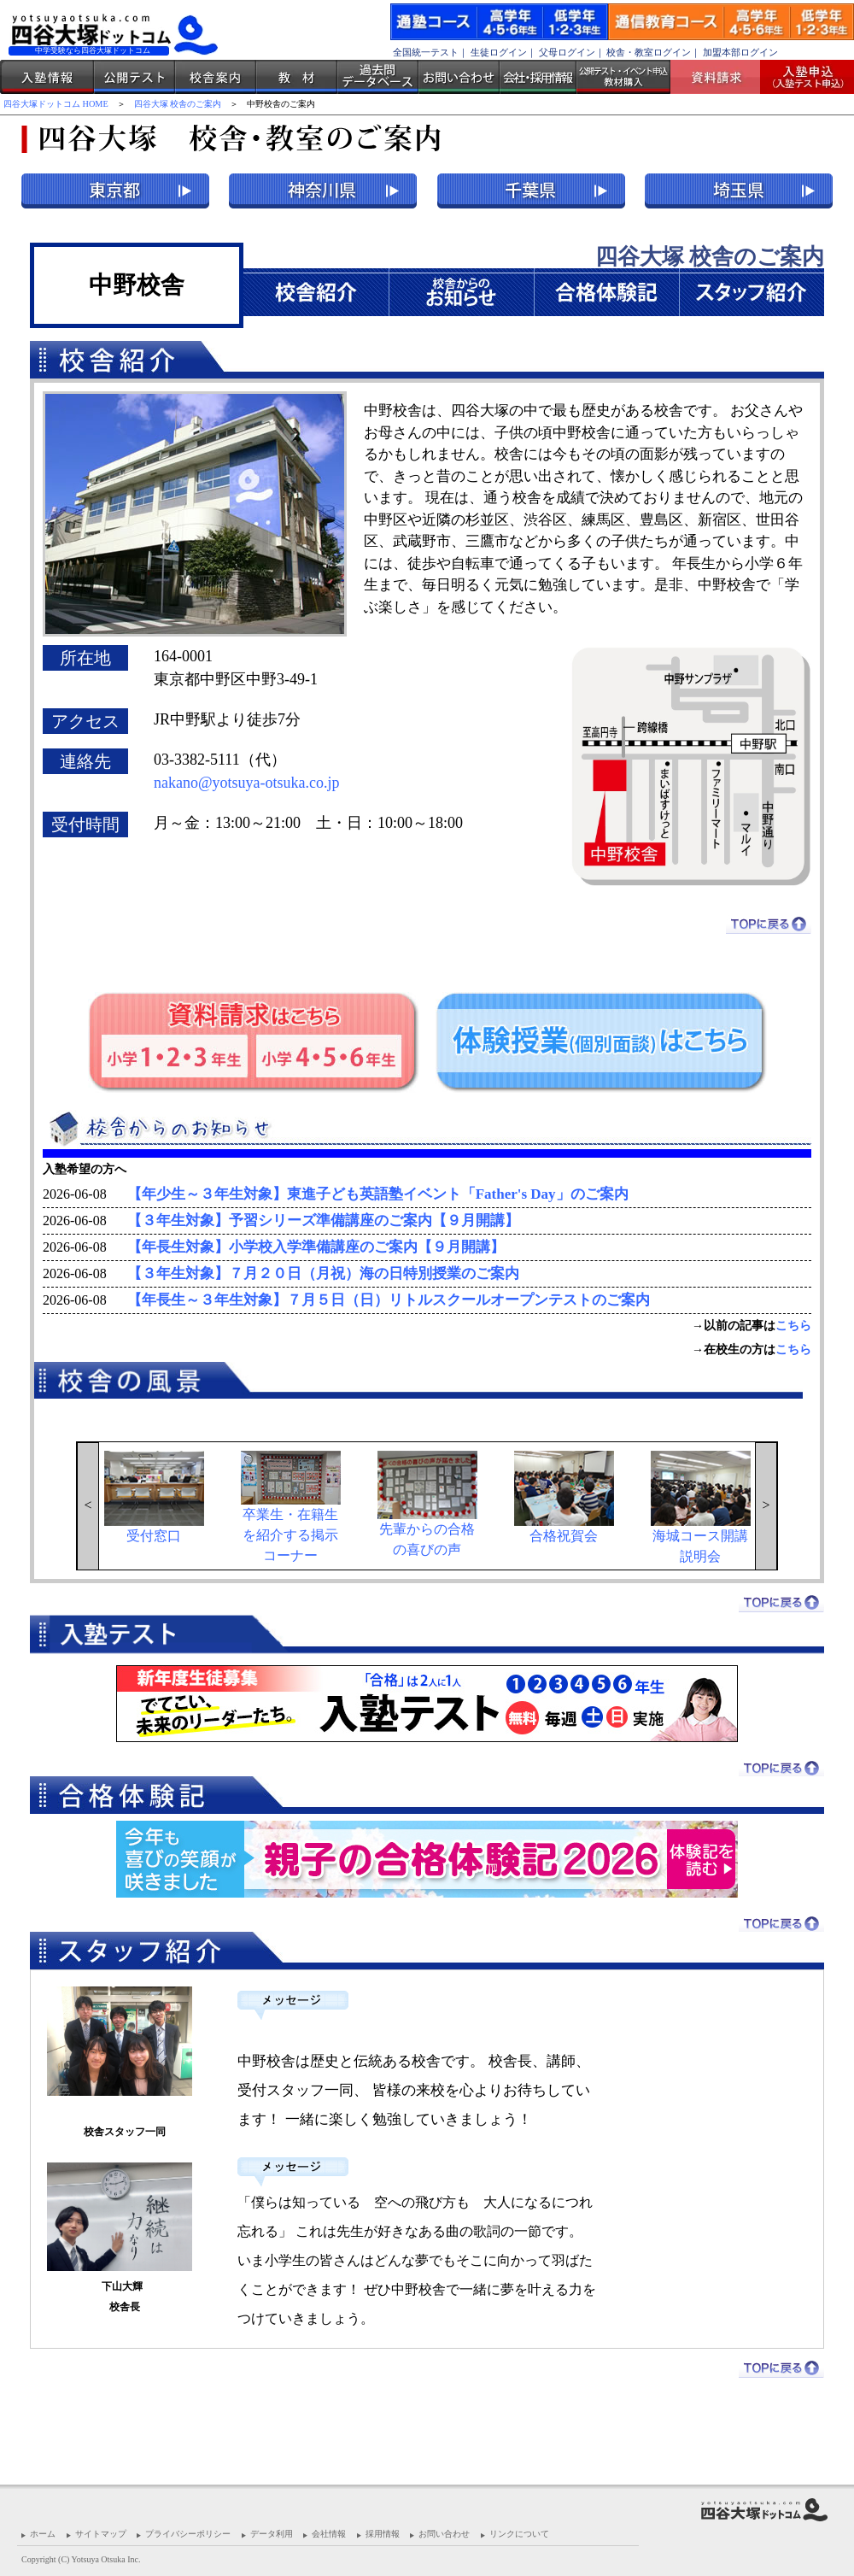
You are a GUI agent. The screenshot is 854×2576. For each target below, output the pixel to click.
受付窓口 (154, 1497)
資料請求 (721, 77)
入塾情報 (47, 77)
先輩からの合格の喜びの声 (427, 1504)
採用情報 (383, 2533)
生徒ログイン (499, 52)
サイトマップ (100, 2533)
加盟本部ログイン (740, 52)
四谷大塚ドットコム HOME (55, 104)
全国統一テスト (426, 52)
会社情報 (329, 2533)
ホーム (43, 2533)
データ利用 (271, 2533)
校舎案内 (215, 77)
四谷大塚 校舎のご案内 (178, 104)
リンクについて (519, 2533)
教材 (296, 77)
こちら (793, 1325)
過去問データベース (377, 77)
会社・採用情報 (538, 77)
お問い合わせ (459, 77)
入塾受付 (800, 77)
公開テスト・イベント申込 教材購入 (623, 77)
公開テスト (134, 77)
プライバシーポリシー (188, 2533)
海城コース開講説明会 (701, 1507)
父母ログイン (567, 52)
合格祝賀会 (564, 1497)
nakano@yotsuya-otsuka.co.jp (247, 782)
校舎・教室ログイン (648, 52)
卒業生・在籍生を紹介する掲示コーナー (291, 1507)
